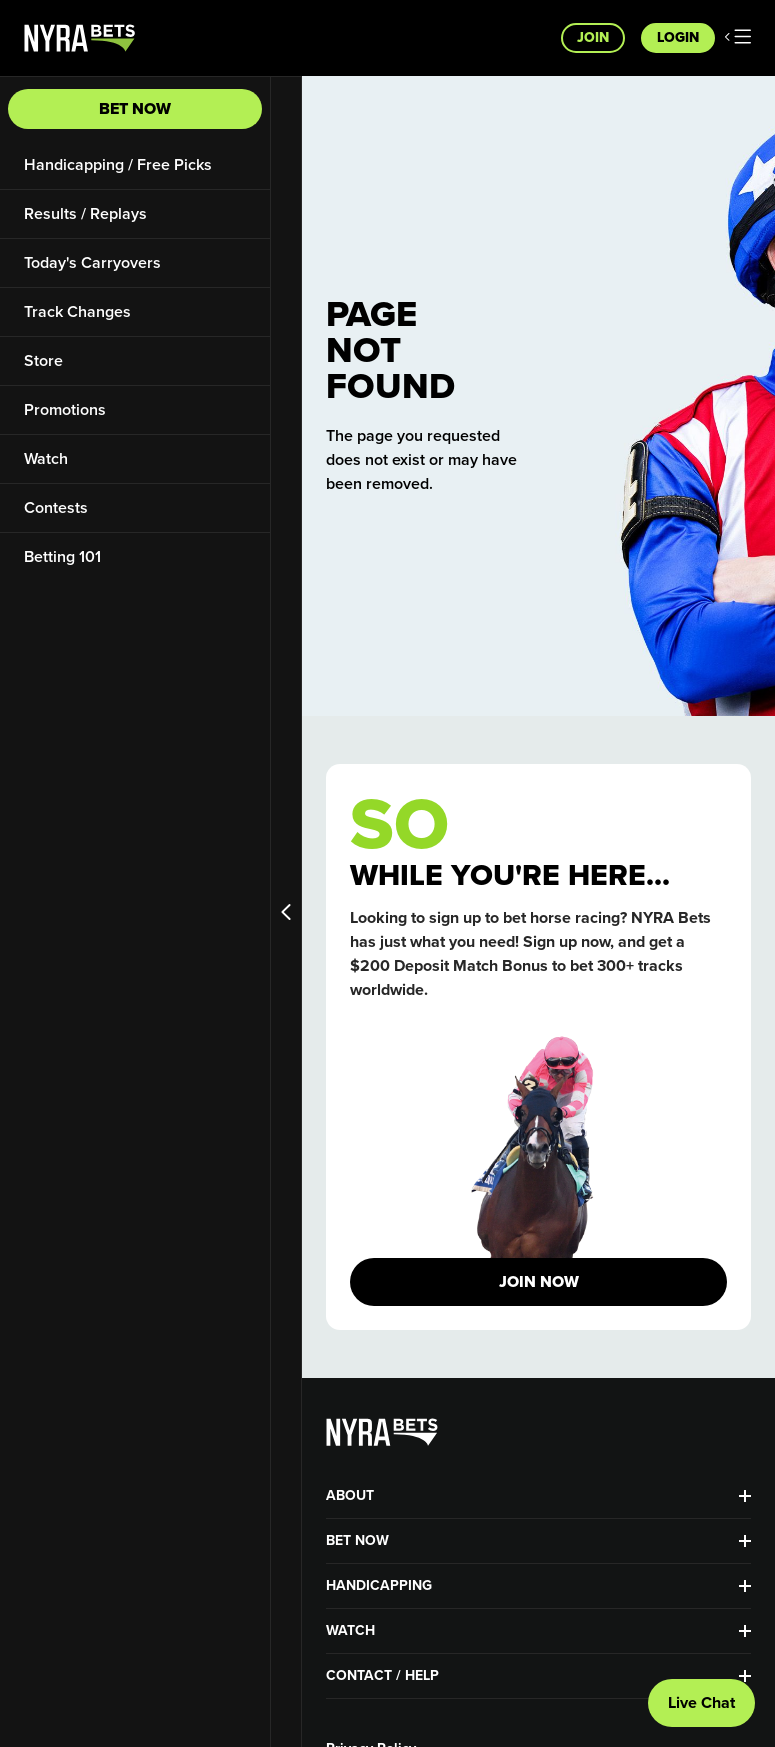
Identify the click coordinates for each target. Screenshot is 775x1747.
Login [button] (678, 37)
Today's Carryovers (92, 262)
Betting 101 (62, 556)
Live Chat (701, 1702)
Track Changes (77, 311)
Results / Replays (85, 213)
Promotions (65, 409)
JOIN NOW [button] (539, 1281)
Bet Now (135, 108)
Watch (46, 458)
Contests (56, 507)
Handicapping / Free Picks (118, 164)
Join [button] (593, 37)
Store (43, 360)
